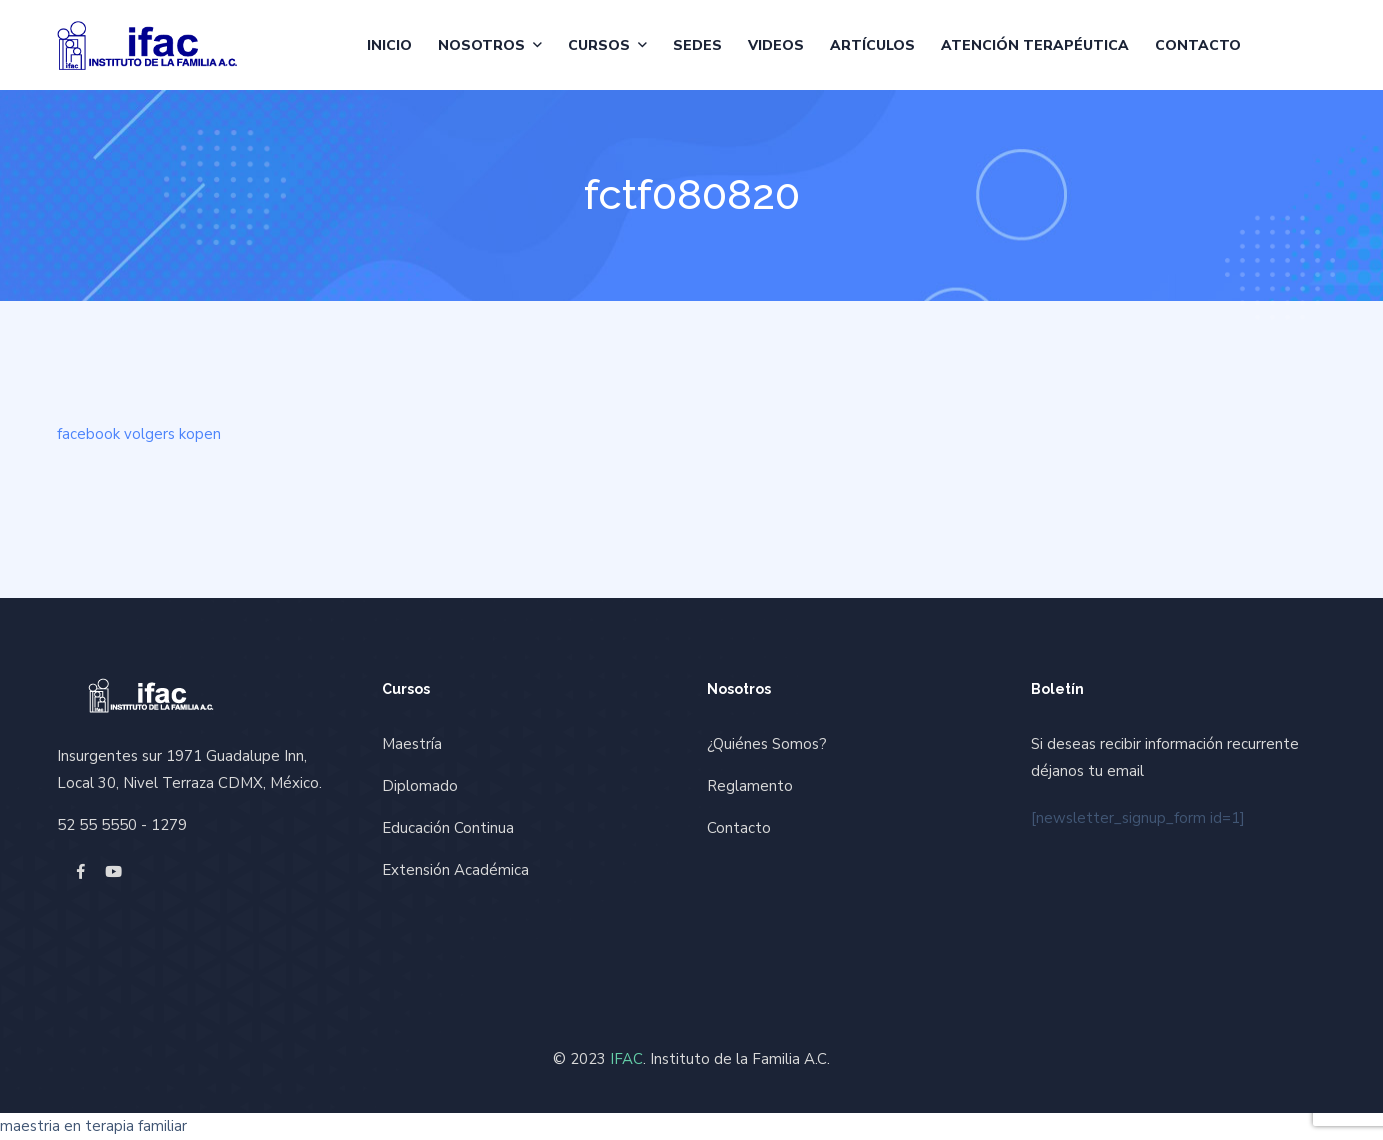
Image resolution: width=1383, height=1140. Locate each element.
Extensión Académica (455, 870)
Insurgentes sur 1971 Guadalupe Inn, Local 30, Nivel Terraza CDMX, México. (189, 769)
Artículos (872, 45)
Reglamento (750, 786)
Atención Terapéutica (1035, 45)
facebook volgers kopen (139, 434)
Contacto (1198, 45)
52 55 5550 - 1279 (122, 825)
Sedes (697, 45)
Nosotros (481, 45)
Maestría (412, 744)
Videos (776, 45)
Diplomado (420, 786)
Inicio (389, 45)
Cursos (599, 45)
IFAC (626, 1059)
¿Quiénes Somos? (767, 744)
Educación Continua (448, 828)
